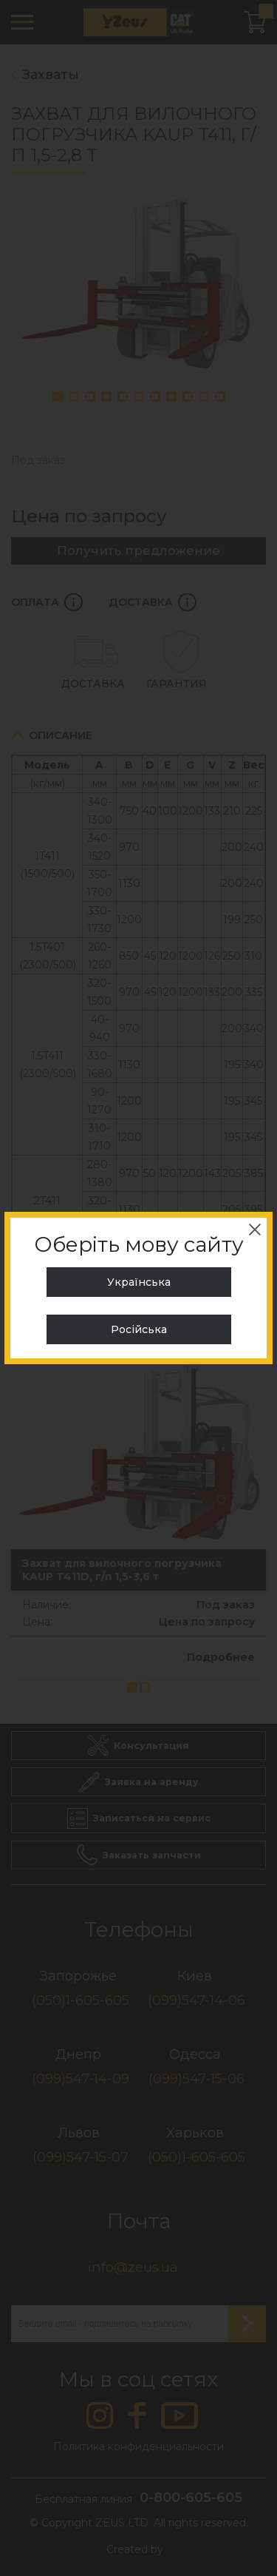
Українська (139, 1282)
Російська (139, 1329)
